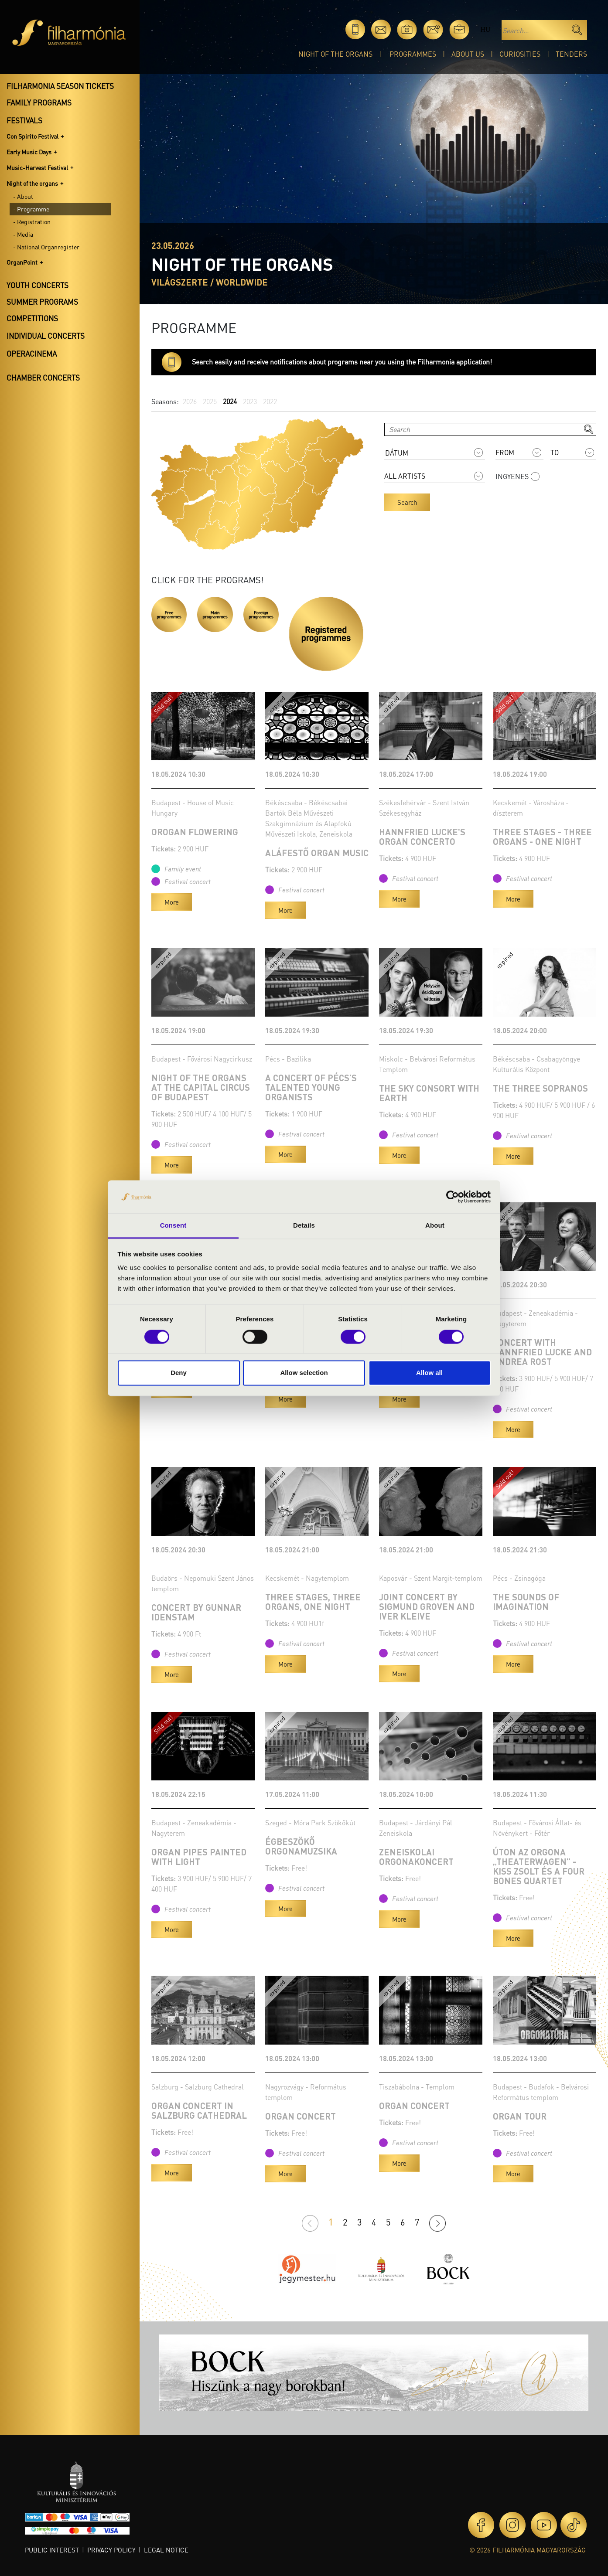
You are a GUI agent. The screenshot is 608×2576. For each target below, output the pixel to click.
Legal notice (166, 2549)
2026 (190, 401)
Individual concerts (46, 335)
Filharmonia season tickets (60, 86)
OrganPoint (22, 262)
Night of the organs (335, 53)
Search (407, 502)
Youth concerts (37, 285)
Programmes (412, 53)
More (171, 902)
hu (485, 29)
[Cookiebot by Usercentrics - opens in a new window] (452, 1196)
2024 (230, 401)
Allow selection (304, 1373)
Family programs (39, 102)
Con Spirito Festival (32, 136)
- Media (23, 234)
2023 (250, 401)
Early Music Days (29, 152)
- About (23, 196)
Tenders (571, 53)
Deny (179, 1373)
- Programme (31, 209)
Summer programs (42, 301)
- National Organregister (46, 247)
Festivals (24, 120)
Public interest (52, 2549)
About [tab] (434, 1225)
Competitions (32, 318)
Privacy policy (111, 2549)
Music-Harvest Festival (37, 167)
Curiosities (519, 53)
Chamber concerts (43, 377)
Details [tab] (304, 1225)
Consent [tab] (173, 1225)
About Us (467, 53)
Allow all (429, 1373)
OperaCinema (32, 353)
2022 (270, 401)
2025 (210, 401)
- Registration (32, 221)
